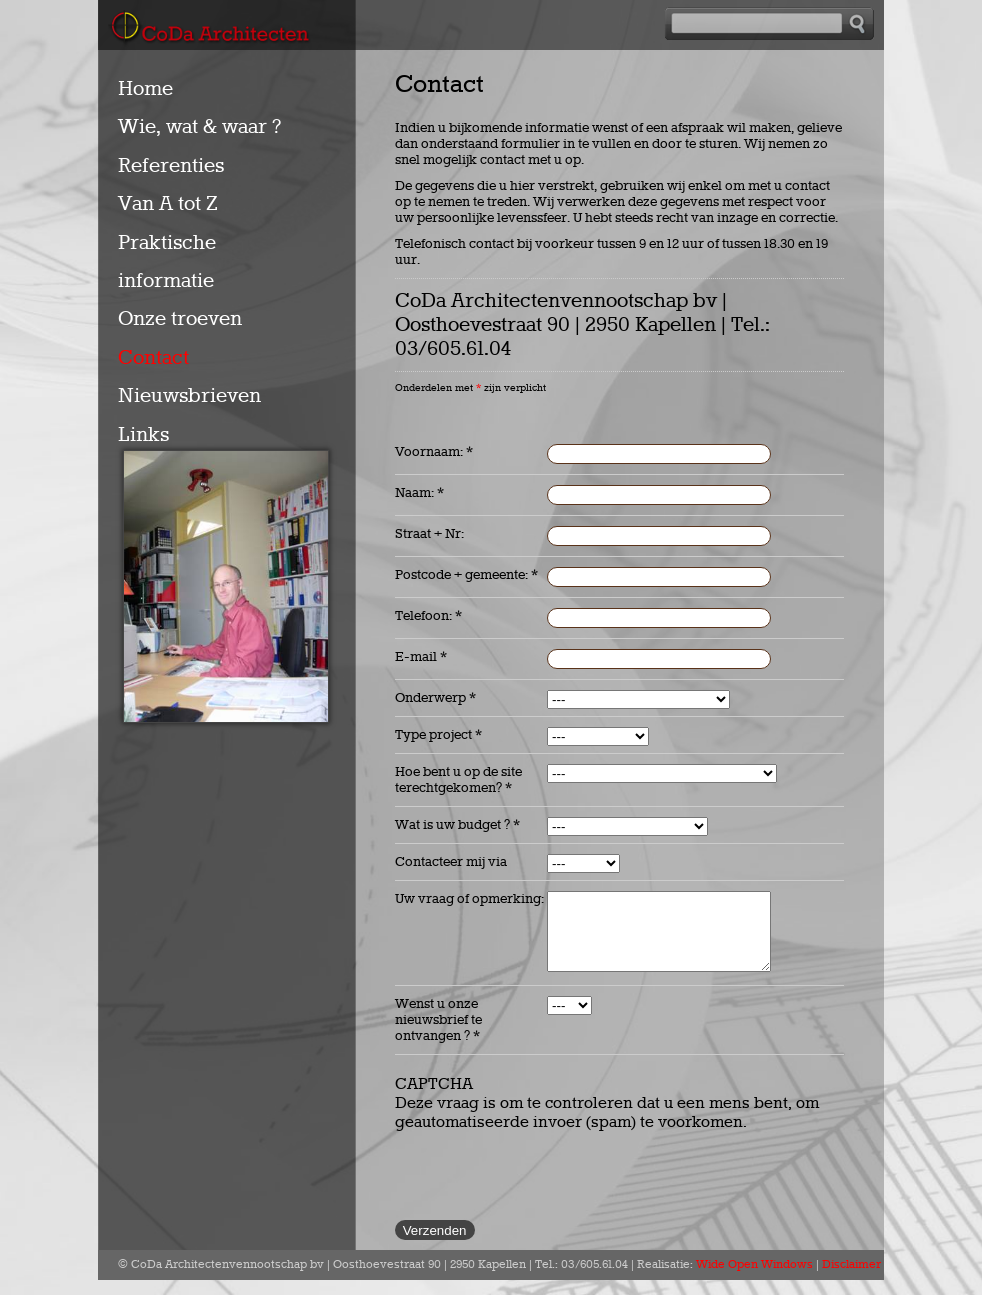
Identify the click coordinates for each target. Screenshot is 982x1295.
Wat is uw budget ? (457, 825)
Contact (153, 358)
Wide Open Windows (754, 1280)
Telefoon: (428, 616)
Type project (438, 735)
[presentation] (547, 1186)
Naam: (419, 493)
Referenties (171, 166)
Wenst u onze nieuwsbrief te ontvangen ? (438, 1035)
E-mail (421, 657)
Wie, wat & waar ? (199, 127)
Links (143, 435)
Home (145, 89)
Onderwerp (435, 698)
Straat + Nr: (429, 534)
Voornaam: (434, 452)
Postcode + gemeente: (466, 575)
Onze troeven (180, 319)
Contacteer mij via (451, 862)
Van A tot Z (168, 204)
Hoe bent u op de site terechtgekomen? (458, 780)
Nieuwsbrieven (189, 396)
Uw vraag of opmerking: (469, 899)
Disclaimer (851, 1280)
